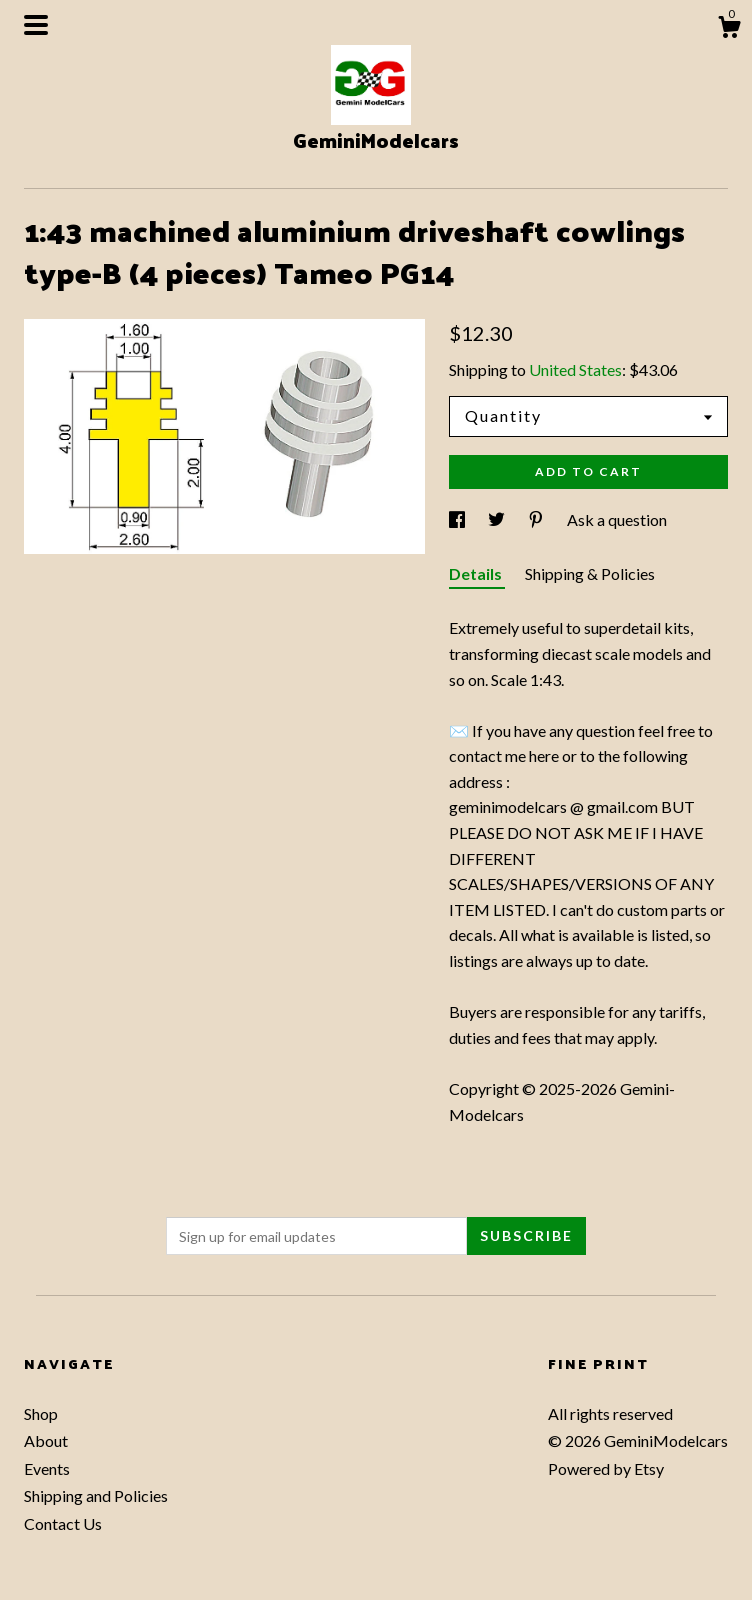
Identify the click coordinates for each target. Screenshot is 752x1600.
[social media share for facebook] (458, 519)
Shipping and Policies (96, 1495)
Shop (41, 1413)
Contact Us (63, 1523)
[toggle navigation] (36, 25)
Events (47, 1468)
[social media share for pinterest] (537, 519)
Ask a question (617, 519)
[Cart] (729, 30)
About (46, 1440)
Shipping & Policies (590, 573)
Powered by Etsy (606, 1468)
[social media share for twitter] (498, 519)
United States (575, 369)
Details (477, 573)
